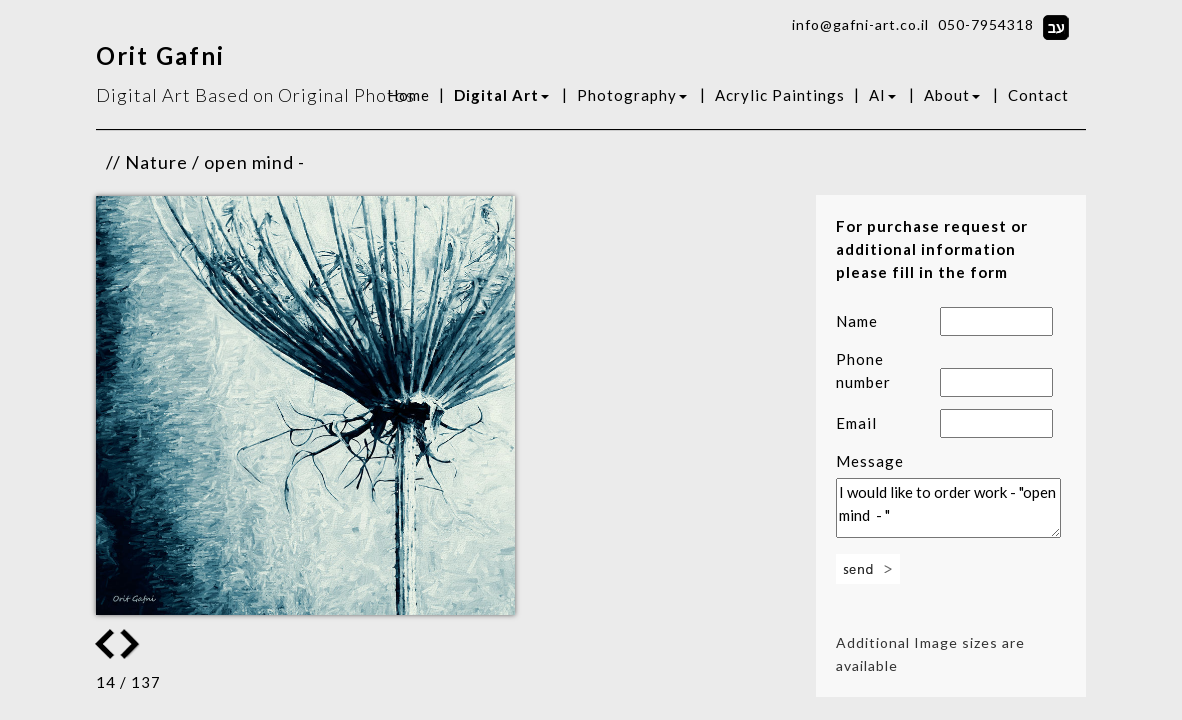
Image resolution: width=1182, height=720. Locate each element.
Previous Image (132, 644)
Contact (1038, 95)
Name (857, 321)
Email (856, 423)
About (952, 95)
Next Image (105, 644)
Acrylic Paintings (780, 95)
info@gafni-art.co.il (860, 24)
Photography (632, 95)
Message (870, 461)
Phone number (863, 370)
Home (408, 95)
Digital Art (501, 95)
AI (882, 95)
